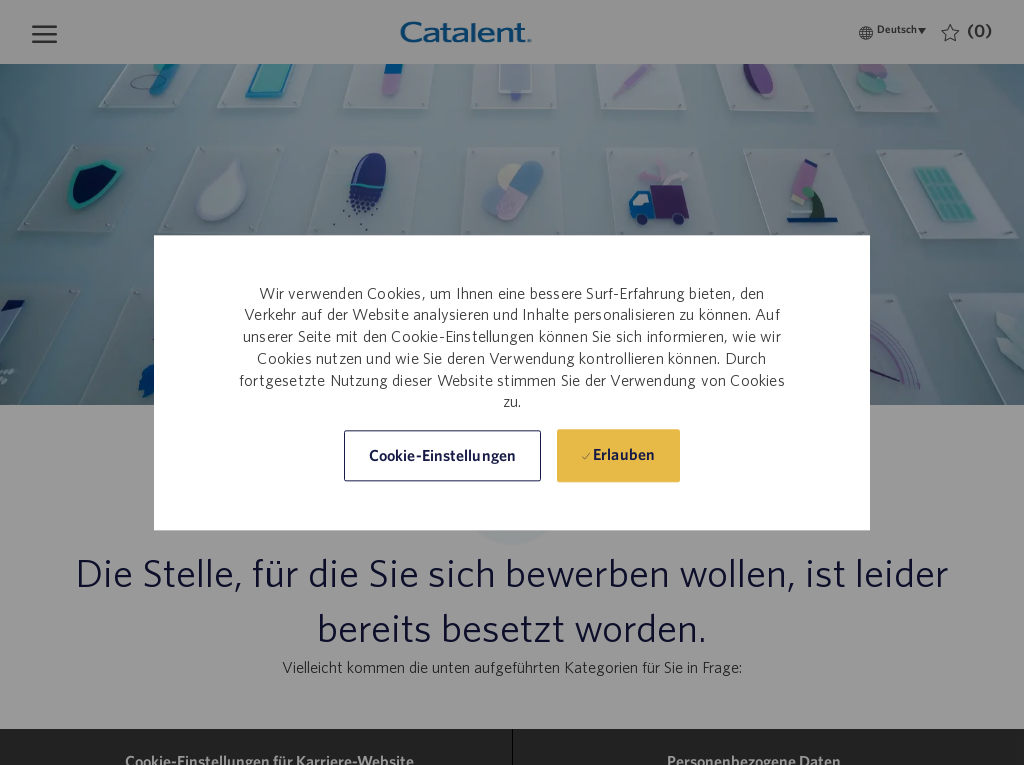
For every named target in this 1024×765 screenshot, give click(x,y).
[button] (442, 455)
